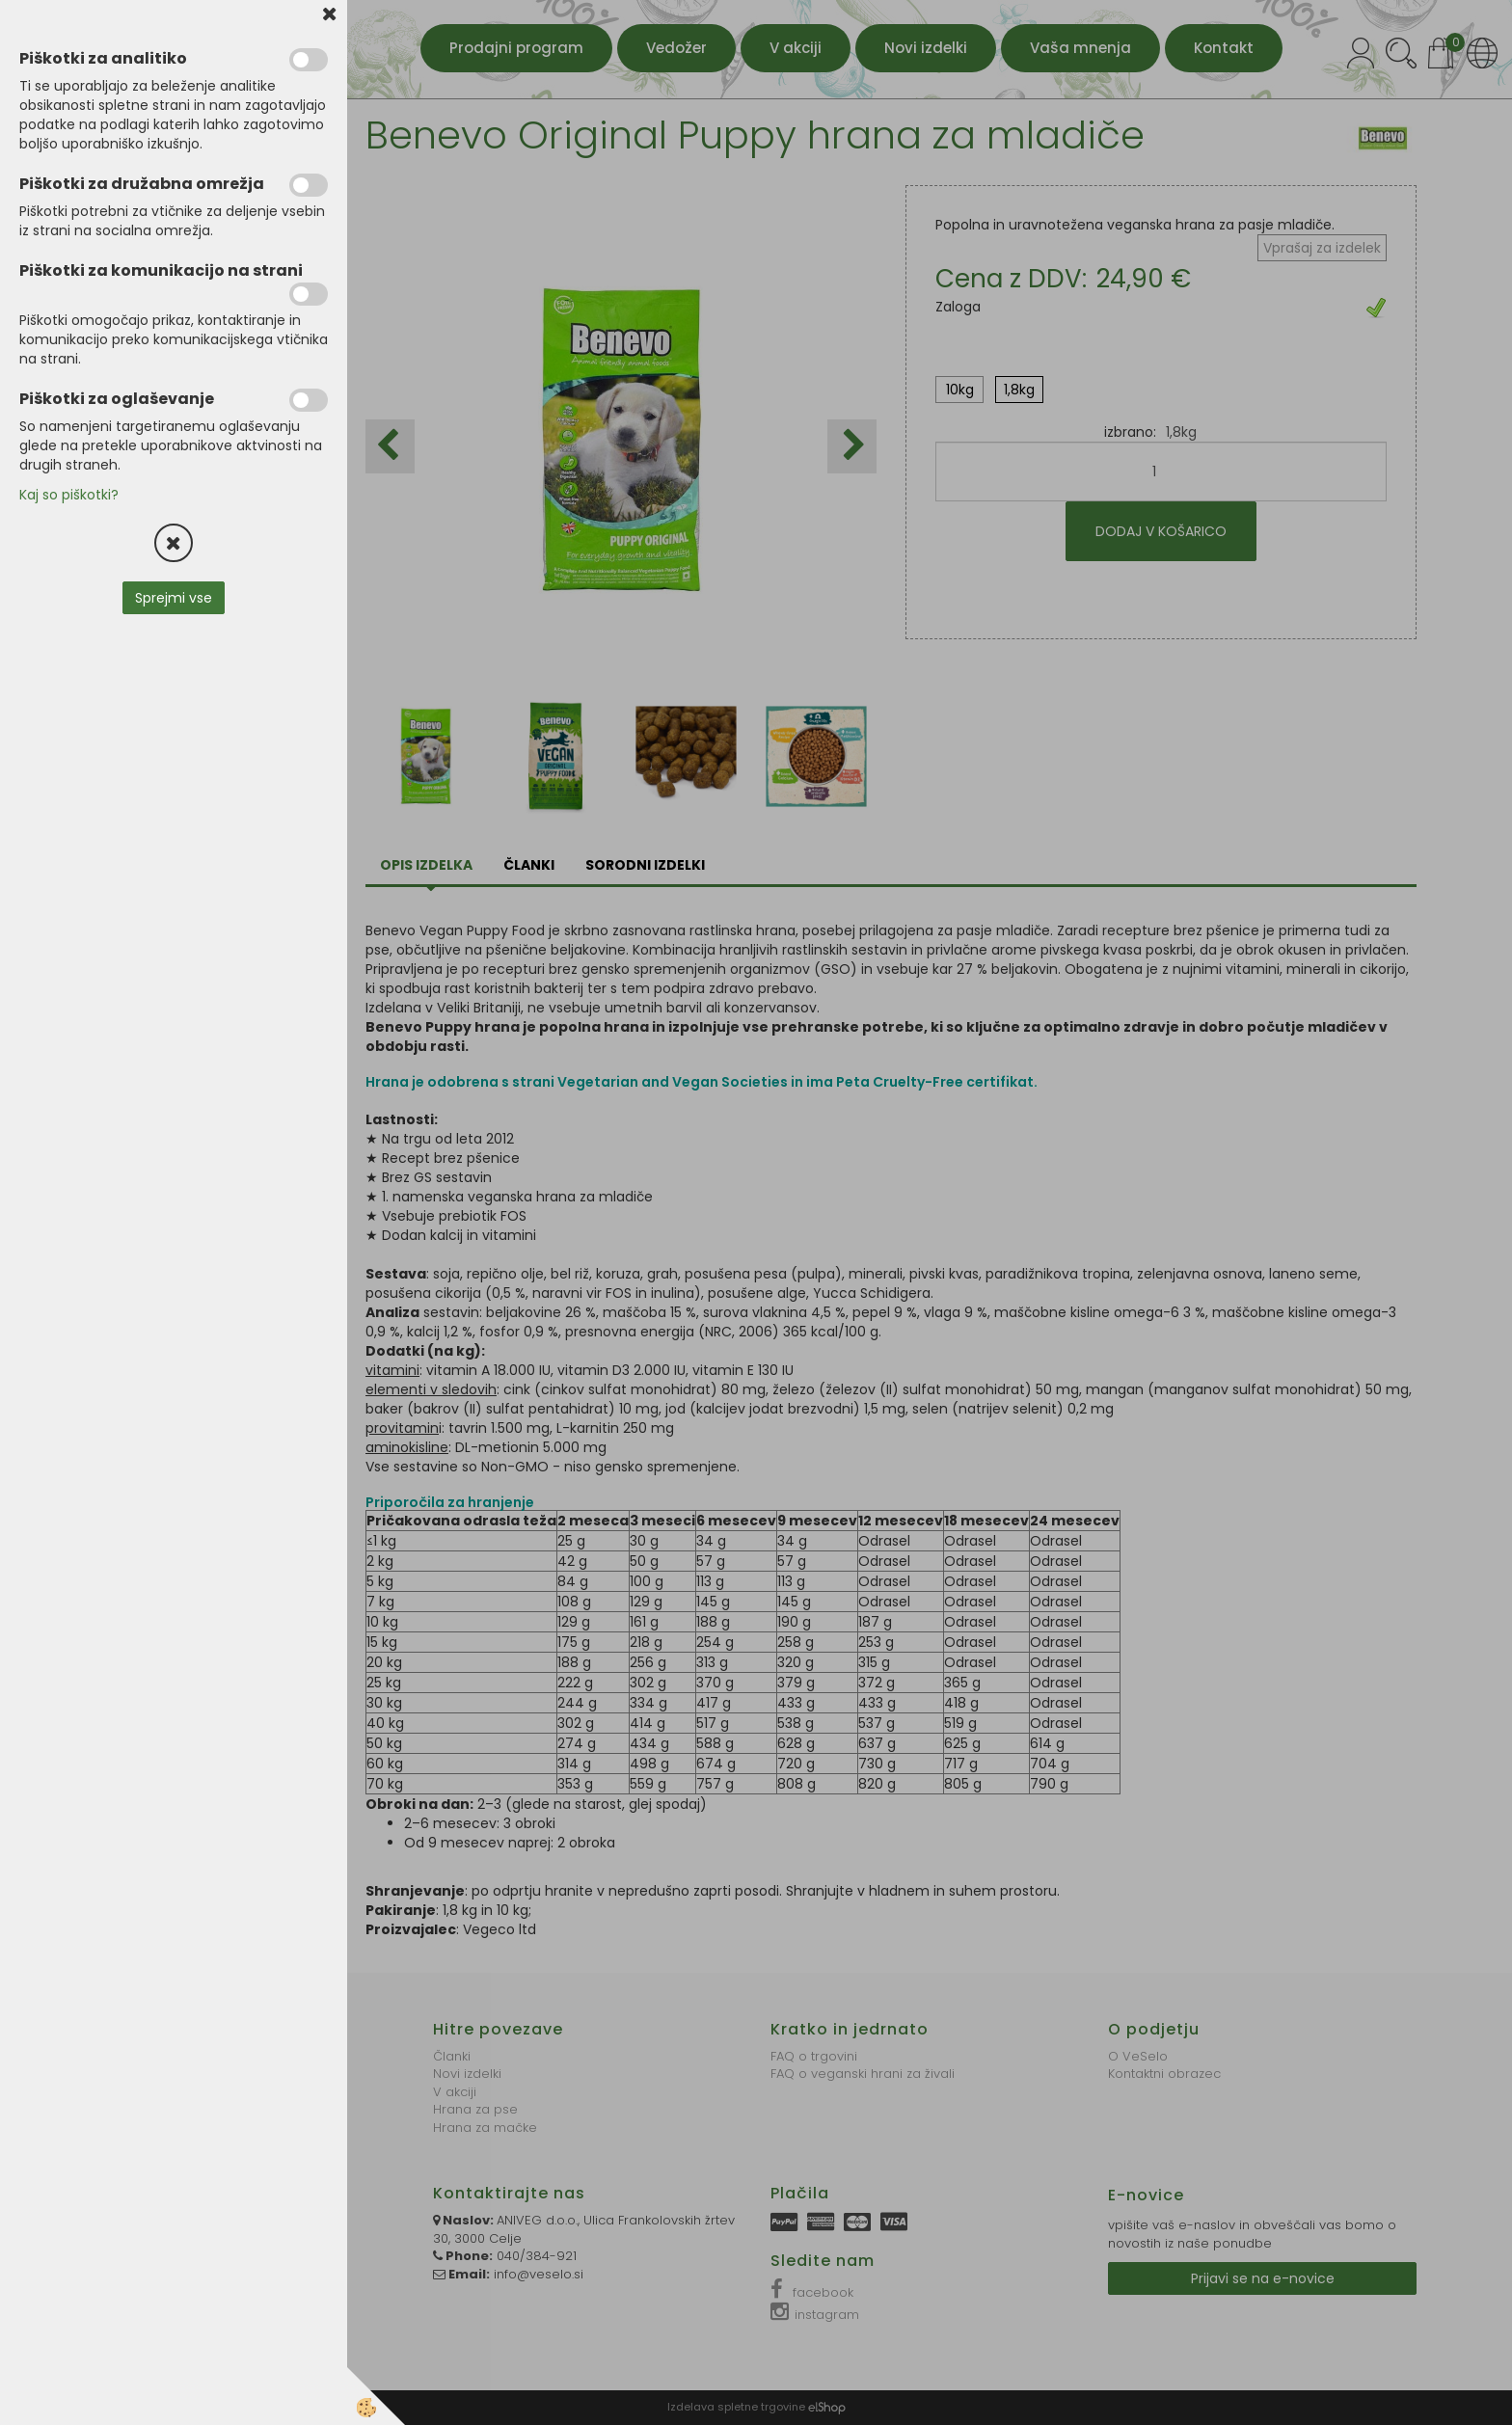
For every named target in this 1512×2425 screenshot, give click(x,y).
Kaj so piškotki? (69, 494)
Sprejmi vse (173, 597)
